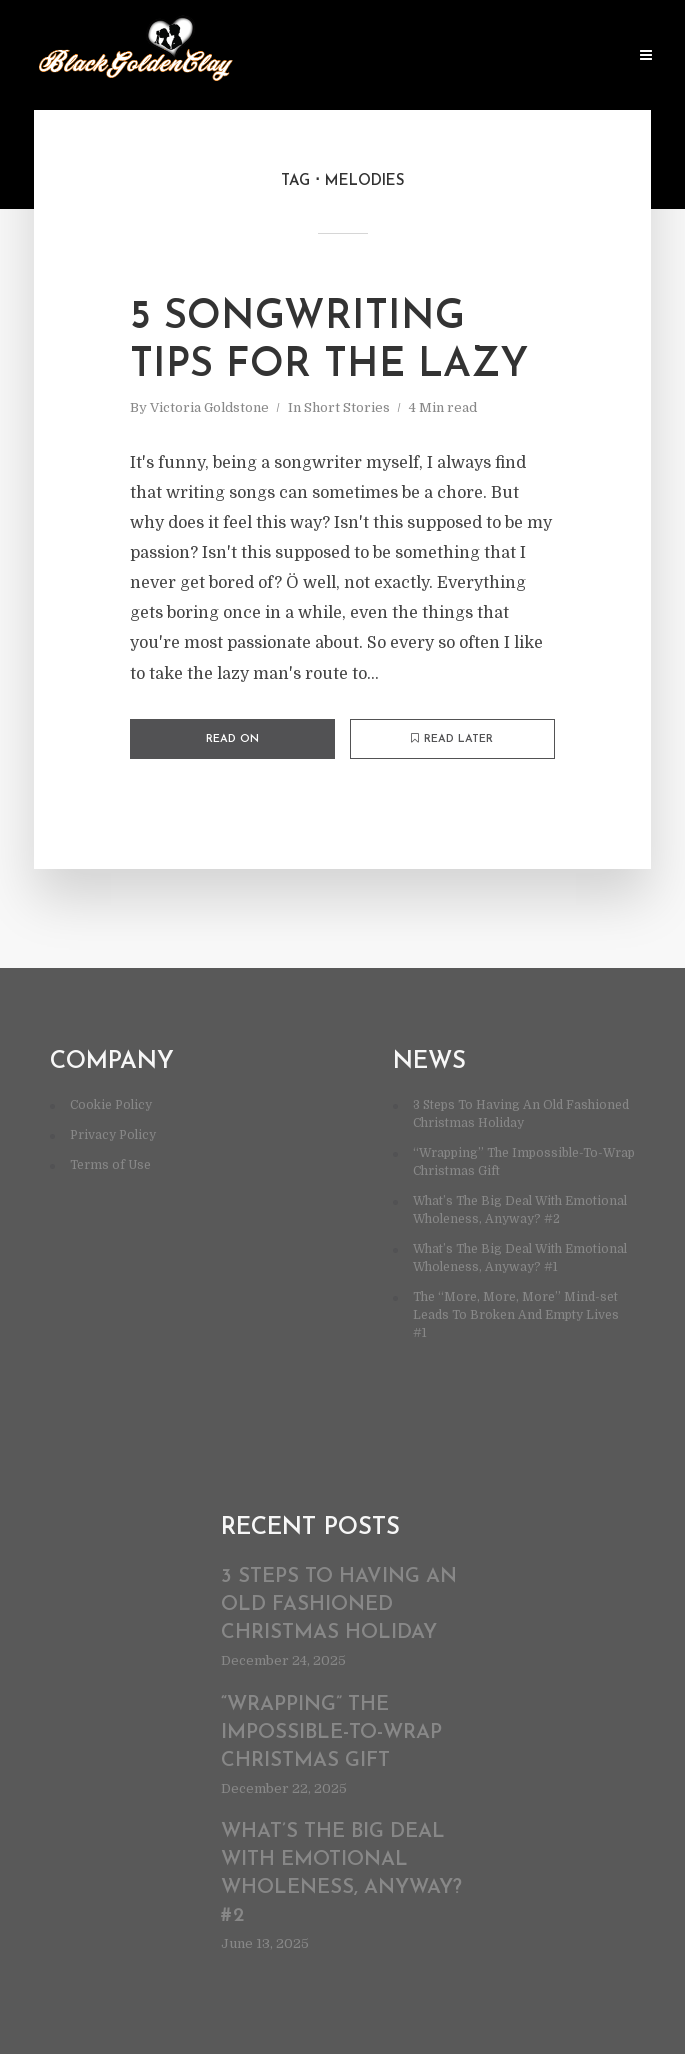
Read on (232, 739)
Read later (452, 739)
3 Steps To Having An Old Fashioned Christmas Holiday (339, 1605)
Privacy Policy (113, 1135)
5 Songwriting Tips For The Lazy (329, 342)
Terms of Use (110, 1165)
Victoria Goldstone (209, 407)
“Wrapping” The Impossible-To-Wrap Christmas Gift (331, 1733)
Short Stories (347, 407)
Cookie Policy (111, 1105)
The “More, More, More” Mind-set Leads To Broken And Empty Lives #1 (516, 1315)
